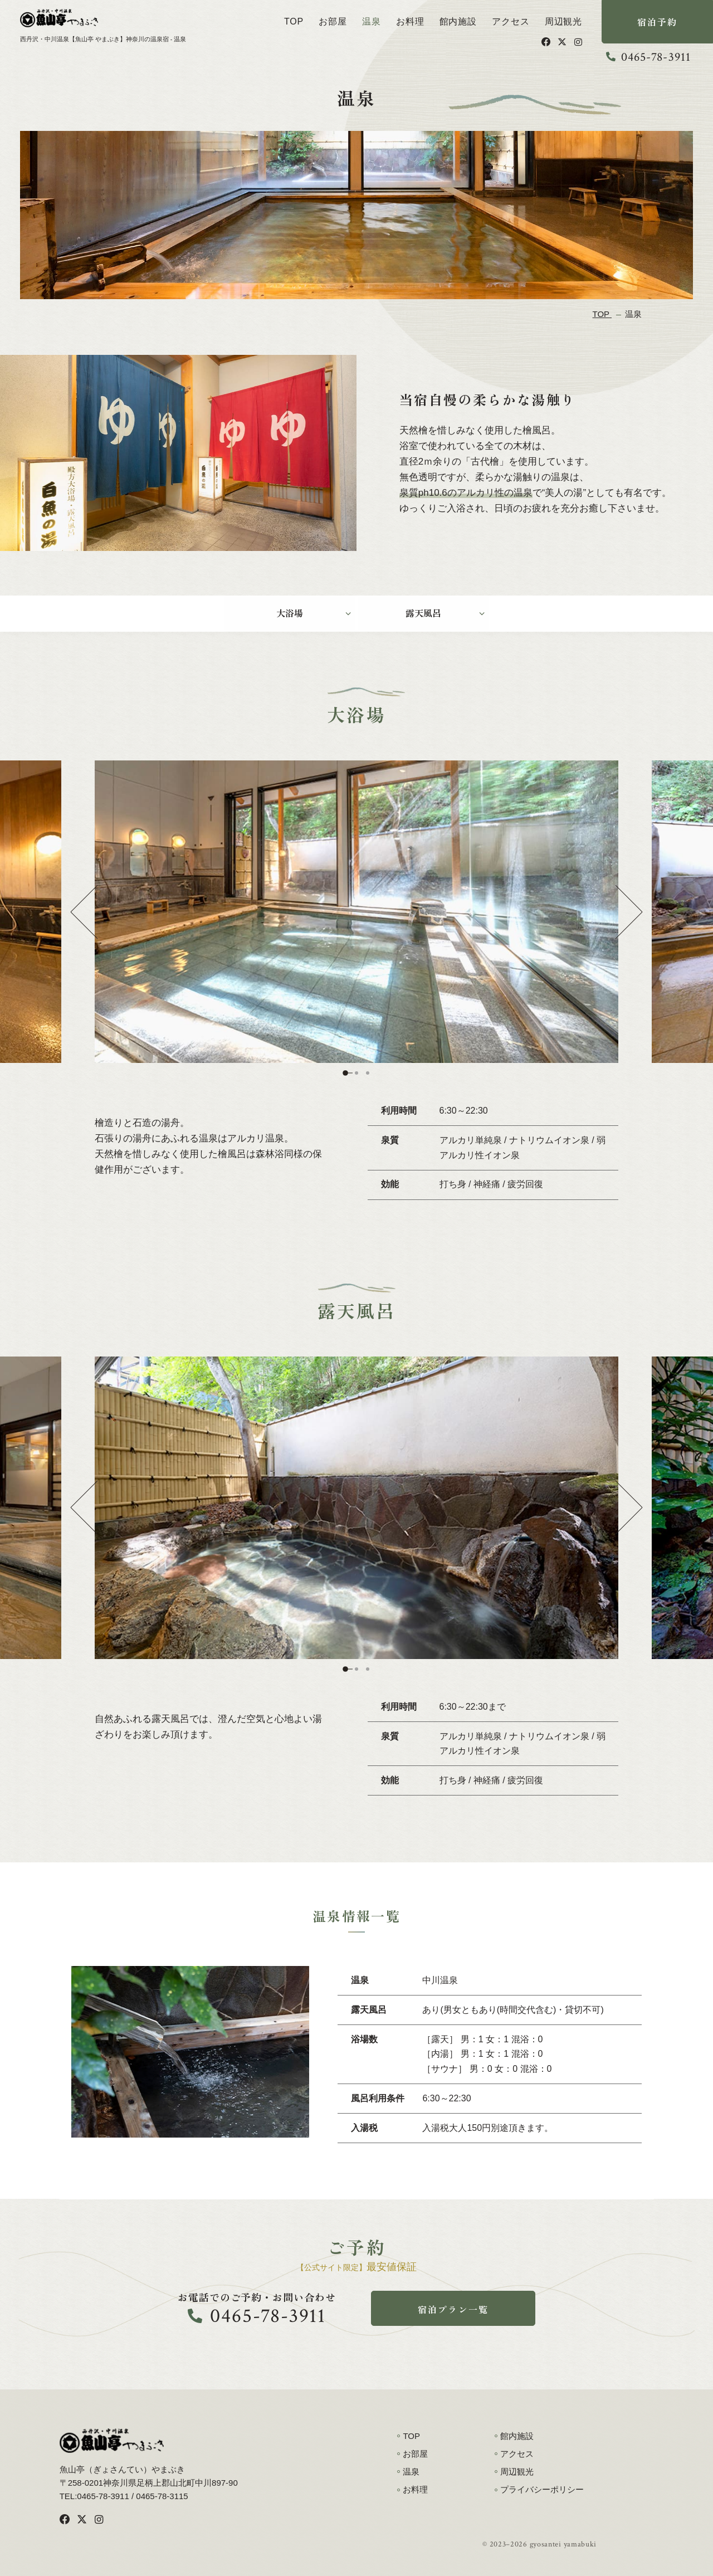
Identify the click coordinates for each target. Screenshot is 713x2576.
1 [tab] (345, 1073)
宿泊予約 (657, 21)
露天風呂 (423, 612)
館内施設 (458, 21)
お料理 (410, 21)
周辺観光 (563, 21)
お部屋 (332, 21)
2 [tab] (356, 1073)
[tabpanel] (356, 911)
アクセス (510, 21)
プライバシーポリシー (542, 2489)
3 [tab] (367, 1073)
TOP (294, 21)
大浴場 (289, 612)
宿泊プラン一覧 (453, 2309)
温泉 (371, 21)
